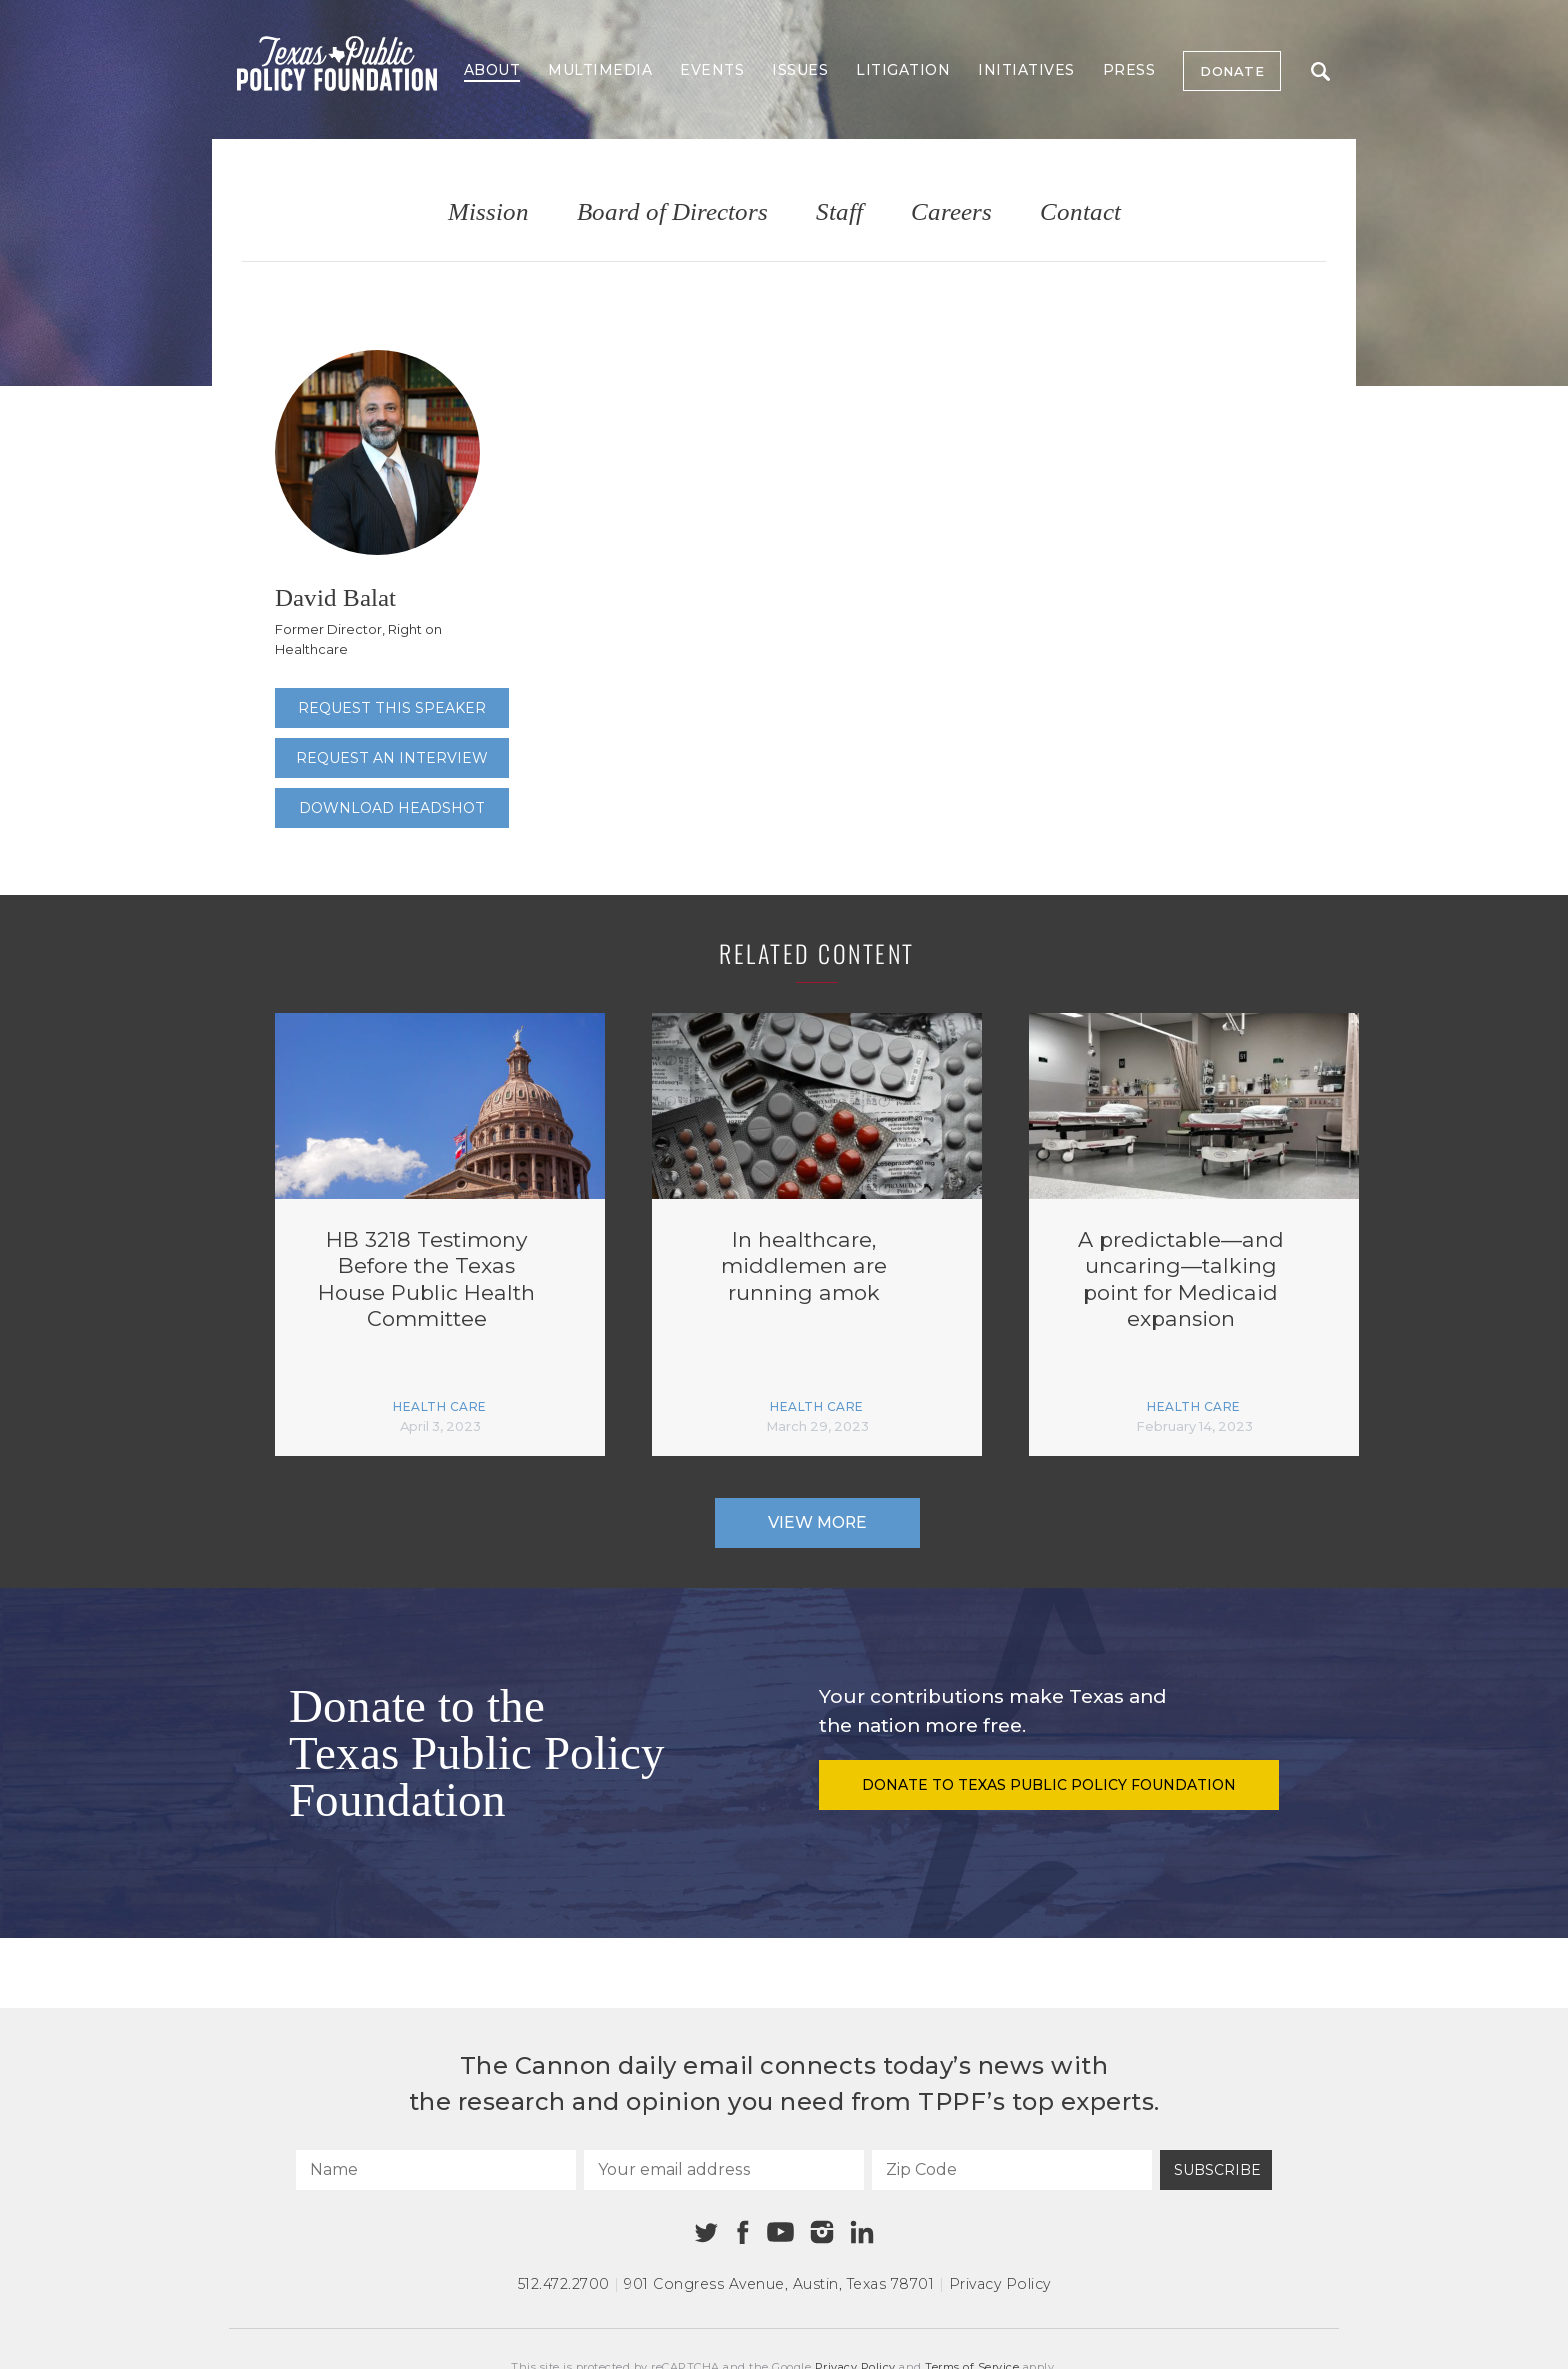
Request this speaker (392, 708)
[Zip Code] (1012, 2170)
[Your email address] (724, 2170)
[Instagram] (822, 2232)
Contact (1080, 212)
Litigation (903, 70)
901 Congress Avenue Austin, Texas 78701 (779, 2284)
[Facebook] (743, 2232)
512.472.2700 (564, 2284)
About (492, 70)
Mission (488, 212)
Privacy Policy (1000, 2284)
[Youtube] (780, 2233)
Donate (1232, 71)
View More (817, 1522)
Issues (800, 70)
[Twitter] (706, 2232)
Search (1320, 71)
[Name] (436, 2170)
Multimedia (600, 70)
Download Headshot (392, 808)
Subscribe (1217, 2170)
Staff (839, 212)
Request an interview (392, 758)
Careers (951, 212)
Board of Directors (672, 212)
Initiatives (1026, 70)
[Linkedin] (862, 2232)
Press (1129, 70)
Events (712, 70)
